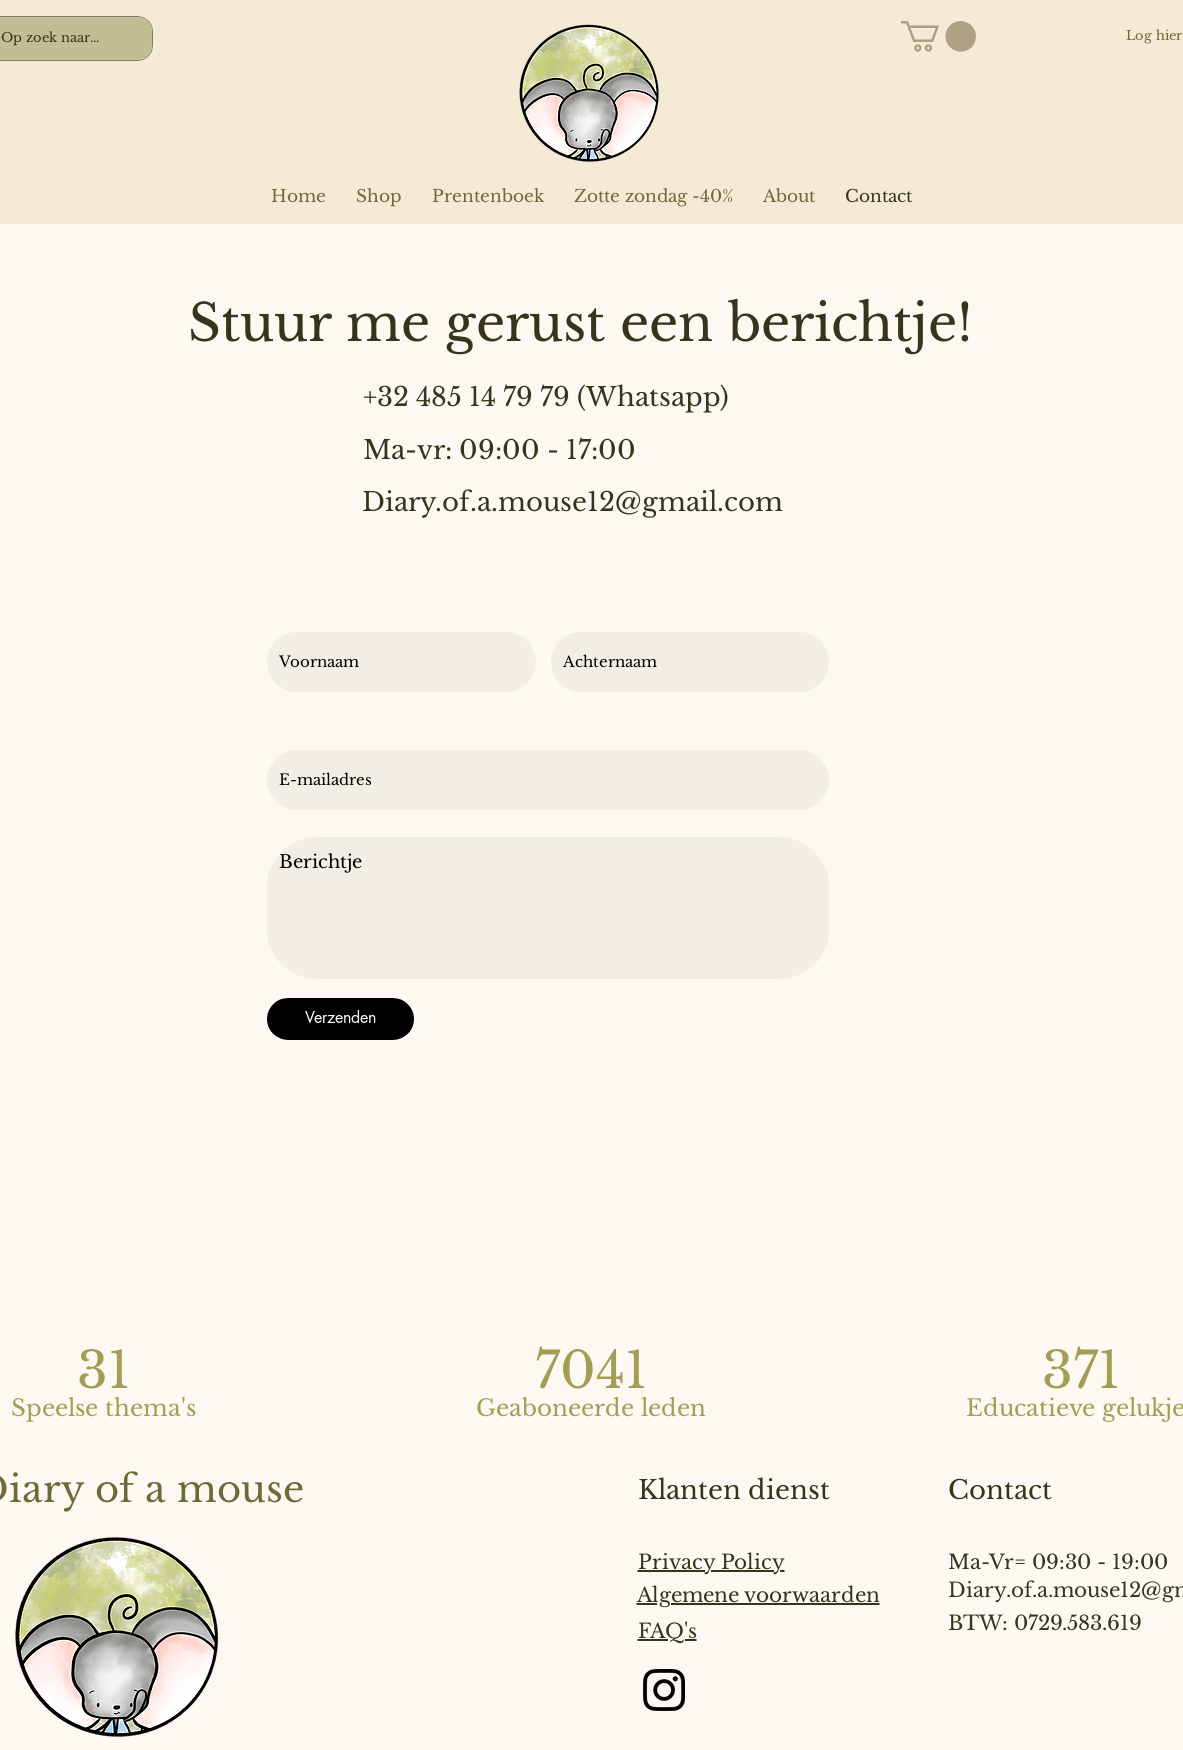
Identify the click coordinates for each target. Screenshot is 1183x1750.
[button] (938, 36)
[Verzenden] (340, 1019)
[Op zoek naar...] (55, 38)
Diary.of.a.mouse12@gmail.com (572, 502)
